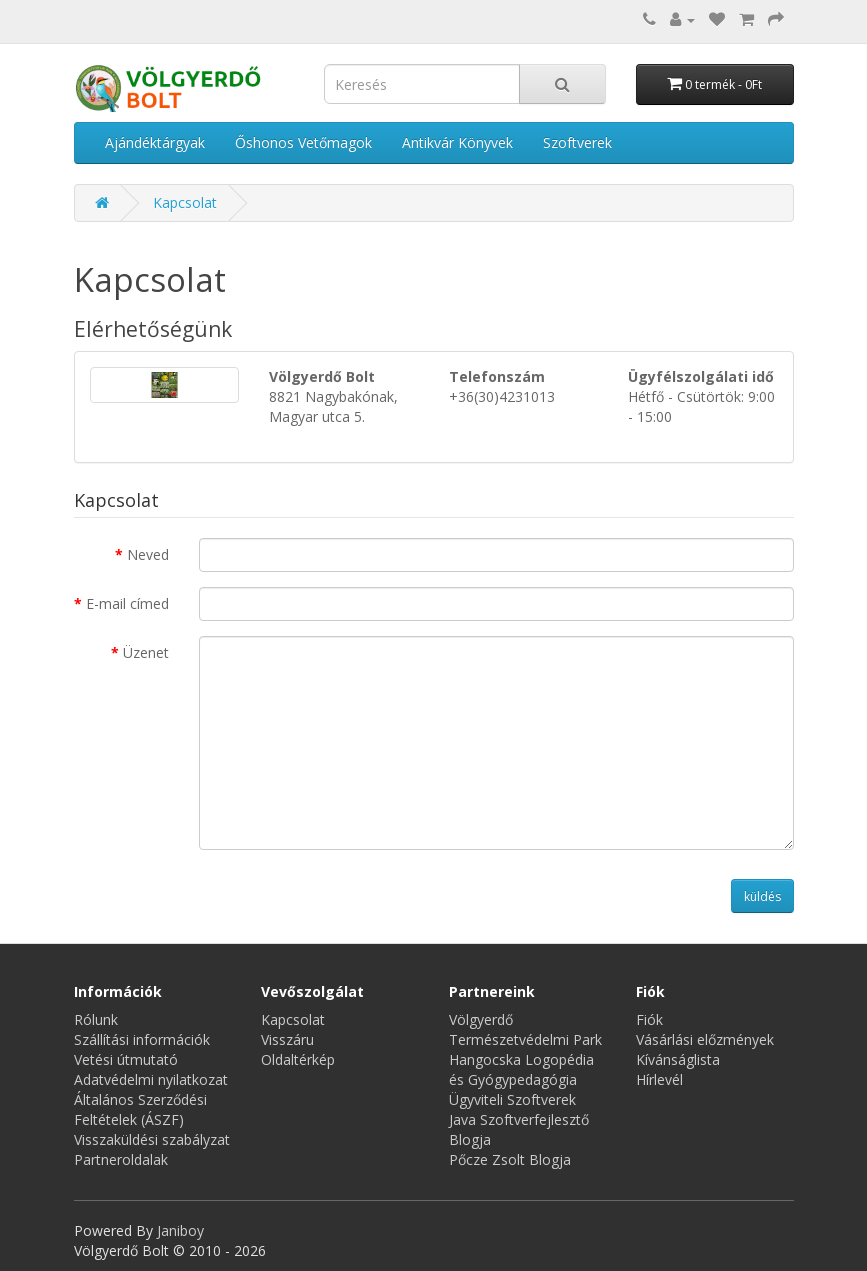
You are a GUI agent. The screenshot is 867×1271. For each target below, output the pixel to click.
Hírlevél (659, 1079)
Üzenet (146, 652)
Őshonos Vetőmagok (303, 142)
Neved (148, 554)
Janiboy (180, 1230)
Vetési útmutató (126, 1059)
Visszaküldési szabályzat (152, 1139)
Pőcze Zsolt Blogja (510, 1159)
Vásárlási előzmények (705, 1039)
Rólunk (96, 1019)
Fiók (649, 1019)
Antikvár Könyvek (457, 142)
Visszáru (287, 1039)
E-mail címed (127, 603)
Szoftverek (577, 142)
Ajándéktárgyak (155, 142)
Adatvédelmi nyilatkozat (151, 1079)
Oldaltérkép (298, 1059)
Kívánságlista (678, 1059)
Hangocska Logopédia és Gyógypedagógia (521, 1069)
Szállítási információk (142, 1039)
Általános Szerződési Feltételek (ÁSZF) (140, 1109)
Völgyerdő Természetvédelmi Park (525, 1029)
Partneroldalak (121, 1159)
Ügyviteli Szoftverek (512, 1099)
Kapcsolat (185, 202)
